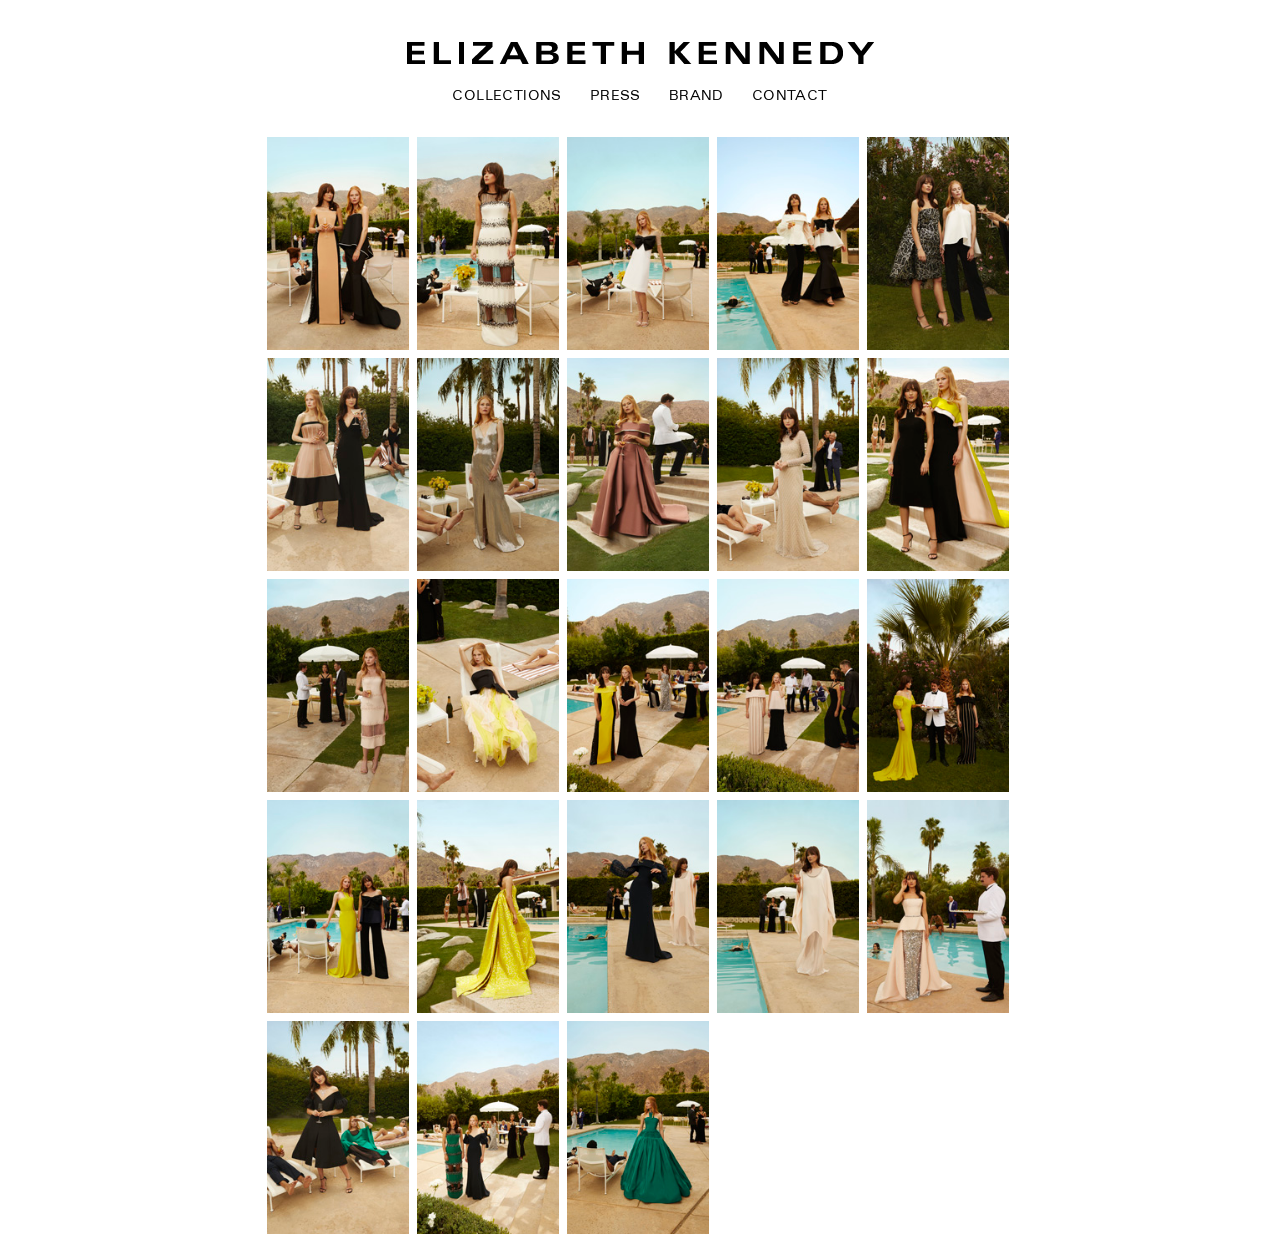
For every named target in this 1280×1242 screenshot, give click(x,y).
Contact (790, 96)
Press (615, 96)
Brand (696, 96)
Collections (506, 96)
